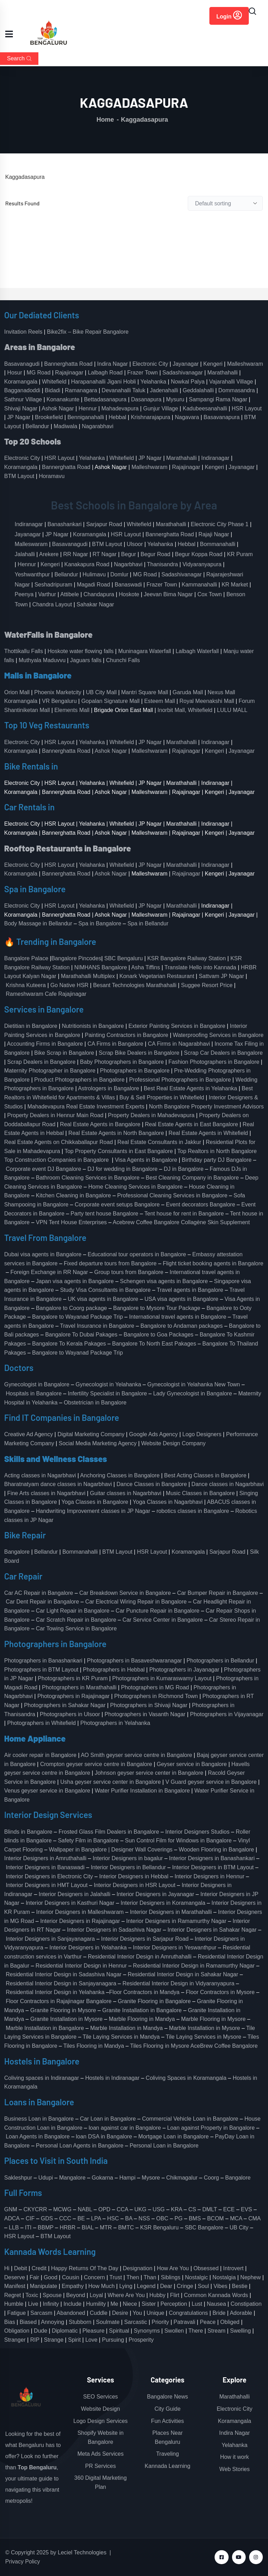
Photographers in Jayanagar (184, 1670)
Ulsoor (135, 544)
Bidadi (52, 390)
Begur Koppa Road (198, 554)
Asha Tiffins (145, 967)
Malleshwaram (245, 364)
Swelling (240, 2331)
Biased (28, 2322)
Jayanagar (186, 364)
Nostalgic (196, 2277)
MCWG (62, 2209)
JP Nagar (18, 417)
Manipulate (43, 2286)
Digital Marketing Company (91, 1434)
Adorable (241, 2313)
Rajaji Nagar (214, 534)
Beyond (75, 2295)
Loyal (96, 2295)
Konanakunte (62, 399)
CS (192, 2209)
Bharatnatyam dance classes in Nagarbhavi (58, 1484)
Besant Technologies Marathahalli (135, 985)
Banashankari (64, 524)
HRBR (67, 2227)
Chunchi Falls (123, 660)
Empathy (73, 2286)
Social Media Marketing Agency (97, 1443)
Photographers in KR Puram (72, 1678)
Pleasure (93, 2331)
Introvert (233, 2268)
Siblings (170, 2277)
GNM (10, 2209)
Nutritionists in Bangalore (93, 1026)
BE (81, 2218)
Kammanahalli (199, 585)
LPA (96, 2218)
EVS (246, 2209)
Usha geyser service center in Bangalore (110, 1782)
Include (73, 2304)
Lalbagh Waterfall (197, 651)
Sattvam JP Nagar (221, 976)
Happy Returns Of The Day (84, 2268)
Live (33, 2304)
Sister (149, 2304)
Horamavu (52, 476)
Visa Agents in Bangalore (146, 1160)
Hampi (127, 2178)
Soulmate (108, 2322)
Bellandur (37, 426)
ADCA (12, 2218)
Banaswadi (128, 585)
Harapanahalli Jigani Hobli (103, 382)
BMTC (126, 2227)
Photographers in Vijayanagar (227, 1714)
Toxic (31, 2295)
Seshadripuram (54, 585)
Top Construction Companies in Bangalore (57, 1160)
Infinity (51, 2304)
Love (91, 2340)
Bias (9, 2322)
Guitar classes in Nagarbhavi (126, 1493)
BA (128, 2218)
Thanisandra (162, 564)
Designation (137, 2268)
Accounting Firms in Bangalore (45, 1044)
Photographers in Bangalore (135, 1071)
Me (114, 2304)
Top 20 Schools (33, 441)
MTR (106, 2227)
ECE (229, 2209)
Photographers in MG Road (155, 1687)
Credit (39, 2268)
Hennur (88, 408)
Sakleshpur (18, 2178)
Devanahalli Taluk (123, 390)
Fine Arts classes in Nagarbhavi (46, 1493)
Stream (217, 2331)
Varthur (47, 594)
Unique (155, 2313)
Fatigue (16, 2313)
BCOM (215, 2218)
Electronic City (150, 364)
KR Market (235, 585)
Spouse (52, 2295)
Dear (166, 2286)
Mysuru (175, 399)
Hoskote (129, 594)
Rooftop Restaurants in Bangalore (67, 848)
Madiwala (65, 426)
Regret (12, 2295)
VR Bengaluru (59, 701)
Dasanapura (146, 399)
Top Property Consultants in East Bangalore (119, 1151)
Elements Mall (71, 710)
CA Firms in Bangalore (115, 1044)
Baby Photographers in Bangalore (122, 1062)
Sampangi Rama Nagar (218, 399)
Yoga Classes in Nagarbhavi (168, 1502)
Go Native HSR (69, 985)
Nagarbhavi (128, 564)
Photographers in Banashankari (43, 1661)
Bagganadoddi (22, 390)
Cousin (70, 2277)
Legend (146, 2286)
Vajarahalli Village (231, 382)
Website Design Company (173, 1443)
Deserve (14, 2277)
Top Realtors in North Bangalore (217, 1151)
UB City (239, 2227)
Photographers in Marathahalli (79, 1687)
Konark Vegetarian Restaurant (156, 976)
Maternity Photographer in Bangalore (50, 1071)
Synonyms (147, 2331)
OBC (162, 2218)
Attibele (69, 594)
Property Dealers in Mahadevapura (151, 1115)
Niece (130, 2304)
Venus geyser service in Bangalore (47, 1791)
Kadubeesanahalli (205, 408)
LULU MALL (232, 710)
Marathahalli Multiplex (88, 976)
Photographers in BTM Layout (41, 1670)
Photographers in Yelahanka (115, 1723)
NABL (85, 2209)
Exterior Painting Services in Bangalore (176, 1026)
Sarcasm (41, 2313)
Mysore (151, 2178)
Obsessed (205, 2268)
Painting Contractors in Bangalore (126, 1035)
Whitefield (54, 382)
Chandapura (98, 594)
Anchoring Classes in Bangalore (120, 1475)
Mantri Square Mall (144, 692)
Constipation (246, 2304)
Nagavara (187, 417)
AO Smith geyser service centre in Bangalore (136, 1755)
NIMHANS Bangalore (100, 967)
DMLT (209, 2209)
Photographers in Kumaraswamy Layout (162, 1678)
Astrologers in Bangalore (108, 1088)
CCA (122, 2209)
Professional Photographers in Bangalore (180, 1080)
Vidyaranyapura (202, 564)
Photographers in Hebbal (114, 1670)
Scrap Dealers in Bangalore (41, 1062)
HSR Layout (247, 408)
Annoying (52, 2322)
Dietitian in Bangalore (30, 1026)
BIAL (88, 2227)
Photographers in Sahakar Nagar (65, 1705)
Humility (96, 2304)
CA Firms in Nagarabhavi (179, 1044)
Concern (94, 2277)
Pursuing (113, 2340)
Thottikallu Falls (23, 651)
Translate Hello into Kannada (200, 967)
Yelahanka (153, 382)
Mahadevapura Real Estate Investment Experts (85, 1106)
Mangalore (72, 2178)
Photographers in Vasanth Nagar (145, 1714)
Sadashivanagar (182, 373)
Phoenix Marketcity (57, 692)
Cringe (185, 2286)
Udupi (45, 2178)
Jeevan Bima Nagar (168, 594)
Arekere (49, 554)
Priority (160, 2322)
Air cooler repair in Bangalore (40, 1755)
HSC (113, 2218)
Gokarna (102, 2178)
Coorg (211, 2178)
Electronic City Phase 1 (219, 524)
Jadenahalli (164, 390)
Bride (219, 2313)
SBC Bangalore (204, 2227)
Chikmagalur (182, 2178)
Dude (40, 2331)
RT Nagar (104, 554)
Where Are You (126, 2295)
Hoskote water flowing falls (80, 651)
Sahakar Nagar (95, 604)
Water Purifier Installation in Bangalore (142, 1791)
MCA (236, 2218)
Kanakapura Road (86, 564)
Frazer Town (142, 373)
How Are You (173, 2268)
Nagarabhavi (97, 426)
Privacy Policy (22, 2561)
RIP (34, 2340)
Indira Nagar (112, 364)
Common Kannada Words (216, 2295)
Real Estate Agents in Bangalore (100, 1124)
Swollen (174, 2331)
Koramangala (20, 382)
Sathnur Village (23, 399)
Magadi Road (93, 585)
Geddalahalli (198, 390)
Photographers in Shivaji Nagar (148, 1705)
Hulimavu (94, 574)
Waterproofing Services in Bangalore (218, 1035)
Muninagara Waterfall (144, 651)
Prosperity (141, 2340)
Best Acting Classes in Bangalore (205, 1475)
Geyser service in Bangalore (192, 1764)
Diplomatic (65, 2331)
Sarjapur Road (104, 524)
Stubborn (80, 2322)
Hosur (14, 373)
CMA (254, 2218)
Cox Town (210, 594)
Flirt (174, 2295)
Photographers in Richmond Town (156, 1696)
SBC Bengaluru (123, 958)
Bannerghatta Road (68, 364)
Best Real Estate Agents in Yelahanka (190, 1088)
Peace (208, 2322)
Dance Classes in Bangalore (152, 1484)
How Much (101, 2286)
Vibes (221, 2286)
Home (105, 119)
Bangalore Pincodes (76, 958)
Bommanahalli (217, 544)
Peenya (24, 594)
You (137, 2313)
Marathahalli (222, 373)
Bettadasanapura (105, 399)
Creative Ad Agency (28, 1434)
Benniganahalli (85, 417)
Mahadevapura (120, 408)
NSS (144, 2218)
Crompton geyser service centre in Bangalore (96, 1764)
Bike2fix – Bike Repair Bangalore (87, 332)
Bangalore (17, 1552)
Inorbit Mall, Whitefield (184, 710)
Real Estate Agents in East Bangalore (191, 1124)
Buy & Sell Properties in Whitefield (161, 1097)
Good (50, 2277)
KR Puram (240, 554)
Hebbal (117, 417)
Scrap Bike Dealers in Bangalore (139, 1053)
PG (178, 2218)
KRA (176, 2209)
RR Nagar (75, 554)
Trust (116, 2277)
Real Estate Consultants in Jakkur (159, 1142)
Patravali (184, 2322)
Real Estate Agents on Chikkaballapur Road (58, 1142)
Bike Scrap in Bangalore (64, 1053)
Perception (174, 2304)
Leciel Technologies (82, 2552)
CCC (65, 2218)
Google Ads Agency (153, 1434)
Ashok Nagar (58, 408)
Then (132, 2277)
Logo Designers (202, 1434)
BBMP (45, 2227)
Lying (126, 2286)
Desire (120, 2313)
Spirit (74, 2340)
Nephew (250, 2277)
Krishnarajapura (150, 417)
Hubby (157, 2295)
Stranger (14, 2340)
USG (158, 2209)
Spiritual (119, 2331)
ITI (28, 2227)
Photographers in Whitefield (41, 1723)
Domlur (119, 574)
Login (229, 15)
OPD (104, 2209)
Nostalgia (224, 2277)
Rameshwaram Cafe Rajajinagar (47, 994)
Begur (128, 554)
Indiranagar (215, 458)
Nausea (216, 2304)
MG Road (38, 373)
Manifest (14, 2286)
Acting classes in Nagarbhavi (40, 1475)
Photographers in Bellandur (220, 1661)
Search (19, 58)
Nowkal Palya (187, 382)
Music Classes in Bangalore (200, 1493)
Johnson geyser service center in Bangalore (149, 1773)
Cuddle (98, 2313)
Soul (203, 2286)
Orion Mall (17, 692)
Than (149, 2277)
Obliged (229, 2322)
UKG (140, 2209)
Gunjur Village (160, 408)
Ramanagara (81, 390)
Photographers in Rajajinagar (73, 1696)
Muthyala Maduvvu (42, 660)
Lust (197, 2304)
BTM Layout (19, 476)
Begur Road (155, 554)
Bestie (239, 2286)
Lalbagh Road (105, 373)
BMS (195, 2218)
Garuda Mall (188, 692)
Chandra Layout (52, 604)
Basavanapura (221, 417)
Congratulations (188, 2313)
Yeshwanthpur (32, 574)
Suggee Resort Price (207, 985)
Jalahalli (25, 554)
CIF (30, 2218)
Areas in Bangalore (39, 347)
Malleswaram (31, 544)
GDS (47, 2218)
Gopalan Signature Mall (110, 701)
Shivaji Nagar (20, 408)
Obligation (16, 2331)
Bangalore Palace (26, 958)
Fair (34, 2277)
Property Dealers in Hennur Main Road (55, 1115)
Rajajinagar (69, 373)
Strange (54, 2340)
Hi (6, 2268)
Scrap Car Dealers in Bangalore (223, 1053)
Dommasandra (236, 390)
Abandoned (71, 2313)
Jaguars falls (86, 660)
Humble (13, 2304)
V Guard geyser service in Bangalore (210, 1782)
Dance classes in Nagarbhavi (228, 1484)
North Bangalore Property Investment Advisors (206, 1106)
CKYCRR (35, 2209)
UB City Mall (101, 692)
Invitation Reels (24, 332)
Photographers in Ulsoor (70, 1714)
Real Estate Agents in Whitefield (208, 1133)
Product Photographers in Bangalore (79, 1080)
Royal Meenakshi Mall (206, 701)
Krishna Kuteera (26, 985)
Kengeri (212, 364)
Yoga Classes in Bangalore (94, 1502)
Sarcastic (135, 2322)
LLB (13, 2227)
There (195, 2331)
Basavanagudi (21, 364)
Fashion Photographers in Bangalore (214, 1062)
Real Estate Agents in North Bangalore (116, 1133)
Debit (20, 2268)
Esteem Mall (159, 701)
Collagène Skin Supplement (215, 1222)
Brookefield (49, 417)
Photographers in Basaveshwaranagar (134, 1661)
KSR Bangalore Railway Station (186, 958)
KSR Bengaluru (159, 2227)
